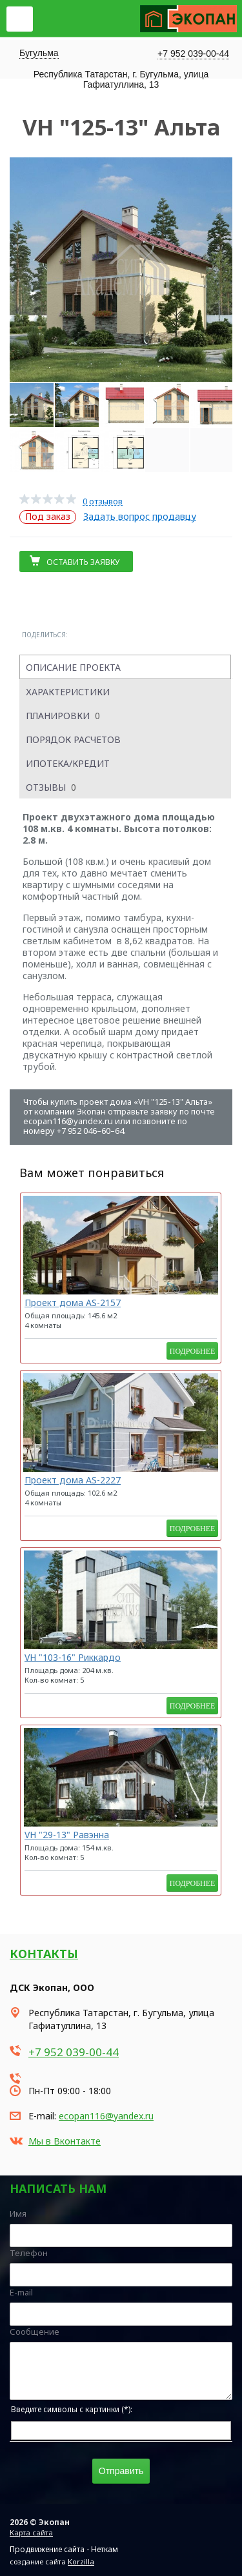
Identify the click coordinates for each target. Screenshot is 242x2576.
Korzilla (81, 2561)
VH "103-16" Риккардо (73, 1657)
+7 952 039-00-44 (193, 53)
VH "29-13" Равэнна (67, 1834)
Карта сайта (31, 2532)
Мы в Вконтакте (64, 2141)
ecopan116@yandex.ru (106, 2116)
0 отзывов (103, 501)
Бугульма (39, 53)
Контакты (44, 1953)
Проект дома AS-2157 (73, 1302)
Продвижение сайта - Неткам (64, 2549)
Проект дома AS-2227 (73, 1480)
